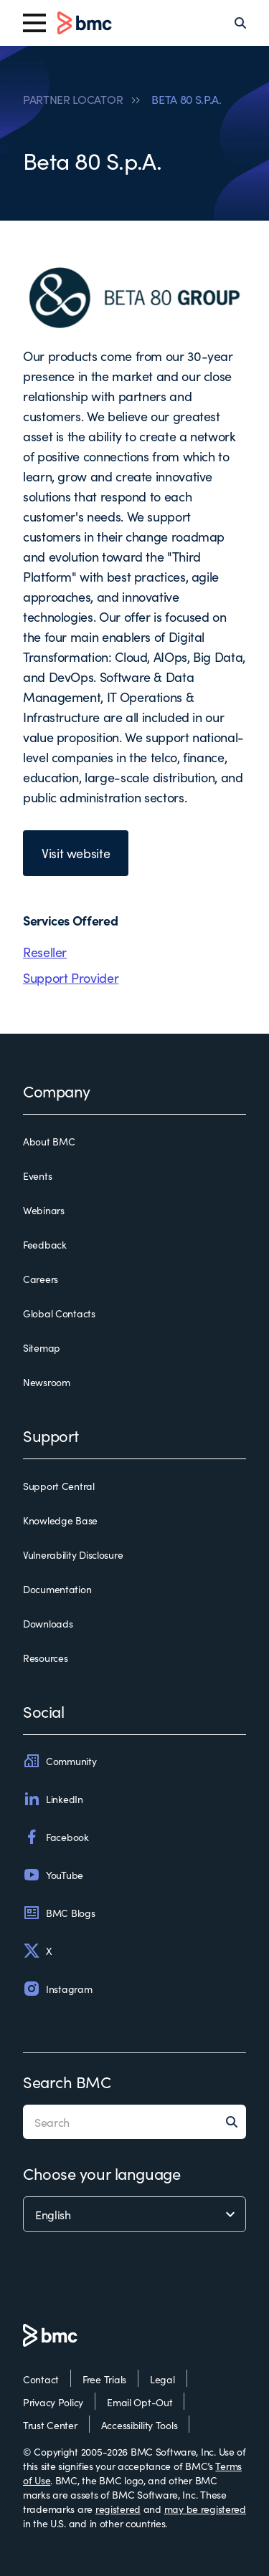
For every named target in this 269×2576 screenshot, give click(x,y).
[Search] (240, 23)
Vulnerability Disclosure (73, 1554)
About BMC (49, 1141)
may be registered (205, 2508)
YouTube (53, 1874)
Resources (45, 1657)
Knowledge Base (60, 1520)
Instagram (57, 1988)
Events (37, 1175)
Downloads (47, 1623)
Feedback (45, 1244)
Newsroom (46, 1382)
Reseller (45, 952)
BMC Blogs (59, 1912)
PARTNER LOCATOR (73, 99)
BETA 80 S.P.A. (186, 99)
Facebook (56, 1836)
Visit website (76, 853)
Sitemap (41, 1347)
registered (118, 2508)
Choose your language (101, 2173)
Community (59, 1760)
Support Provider (70, 977)
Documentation (57, 1589)
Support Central (59, 1486)
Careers (40, 1279)
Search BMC (67, 2081)
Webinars (44, 1210)
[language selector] (134, 2214)
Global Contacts (59, 1313)
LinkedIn (53, 1798)
